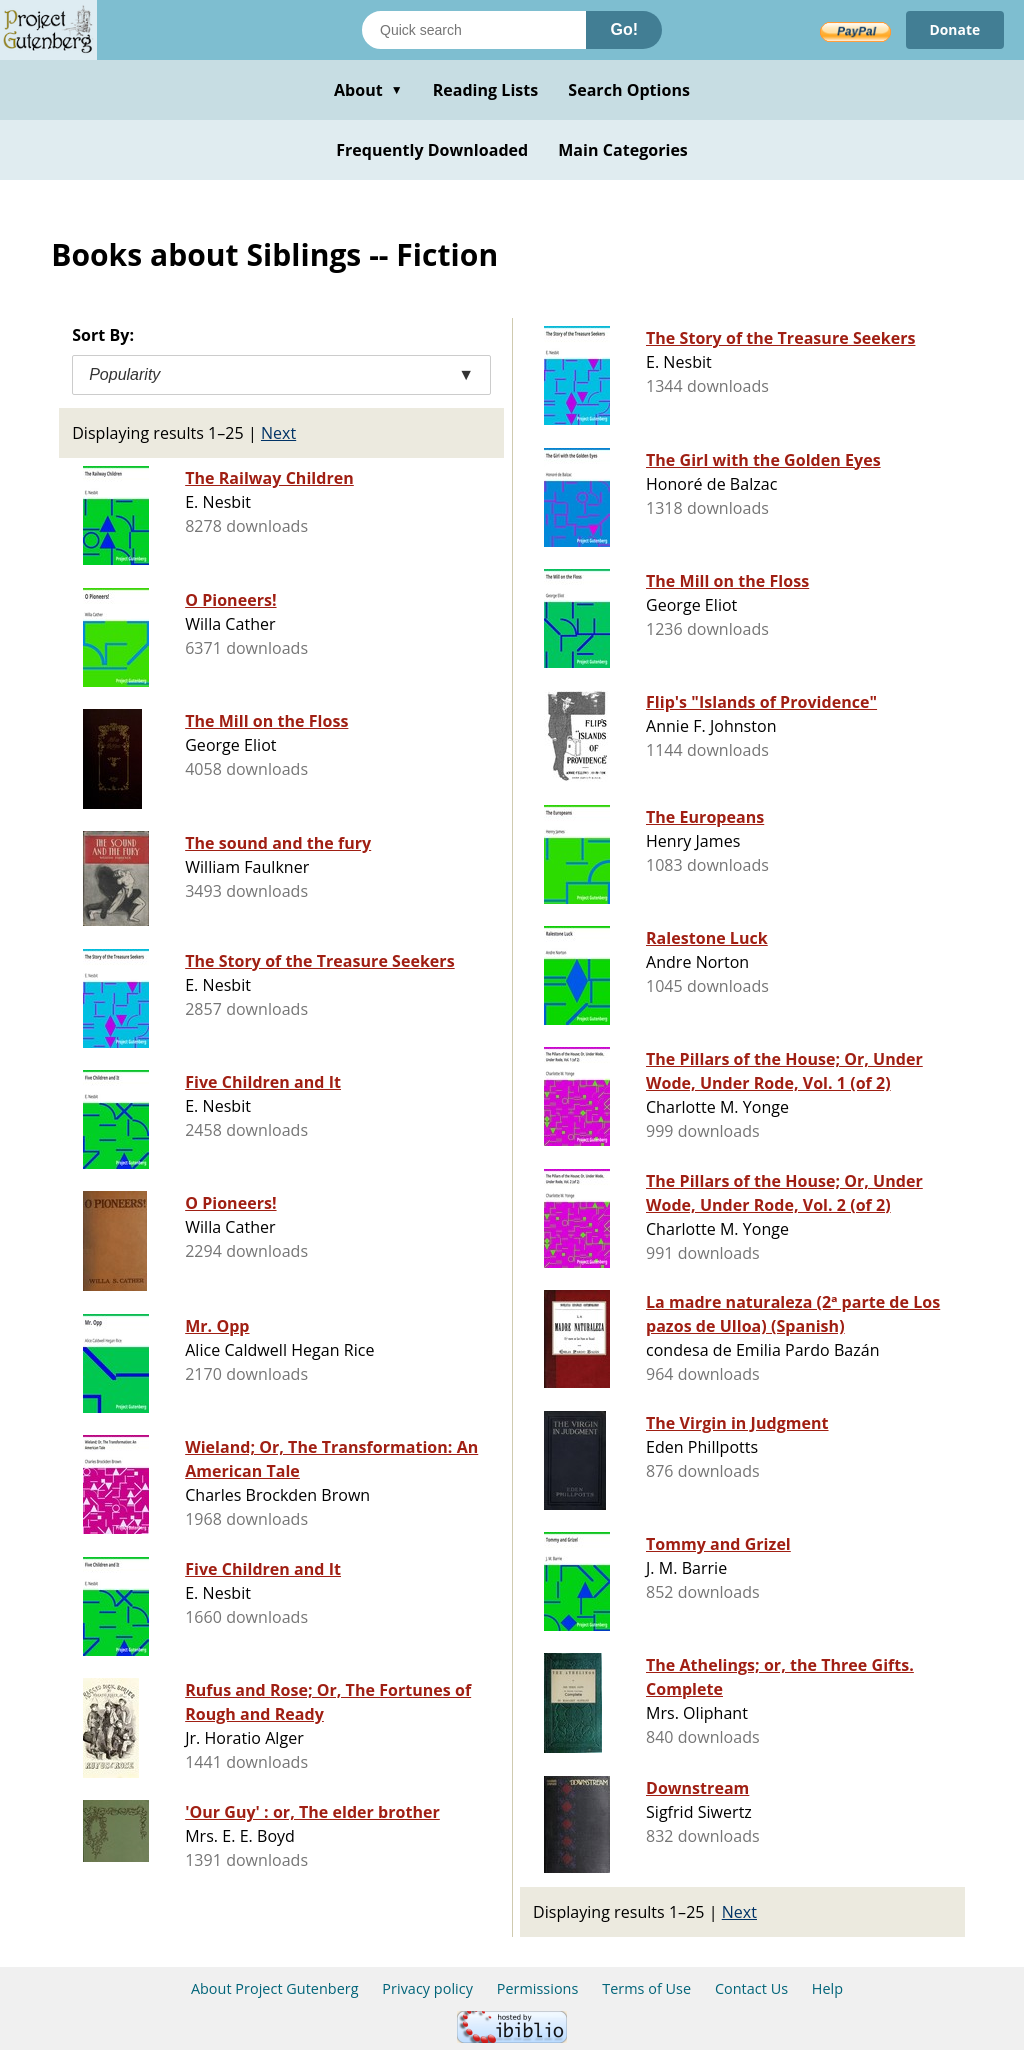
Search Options (629, 90)
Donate (954, 29)
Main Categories (623, 150)
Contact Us (751, 1988)
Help (827, 1988)
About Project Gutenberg (275, 1988)
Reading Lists (486, 90)
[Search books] (474, 30)
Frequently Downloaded (432, 150)
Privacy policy (427, 1988)
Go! (624, 29)
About (368, 90)
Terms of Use (646, 1988)
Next (278, 433)
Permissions (538, 1988)
